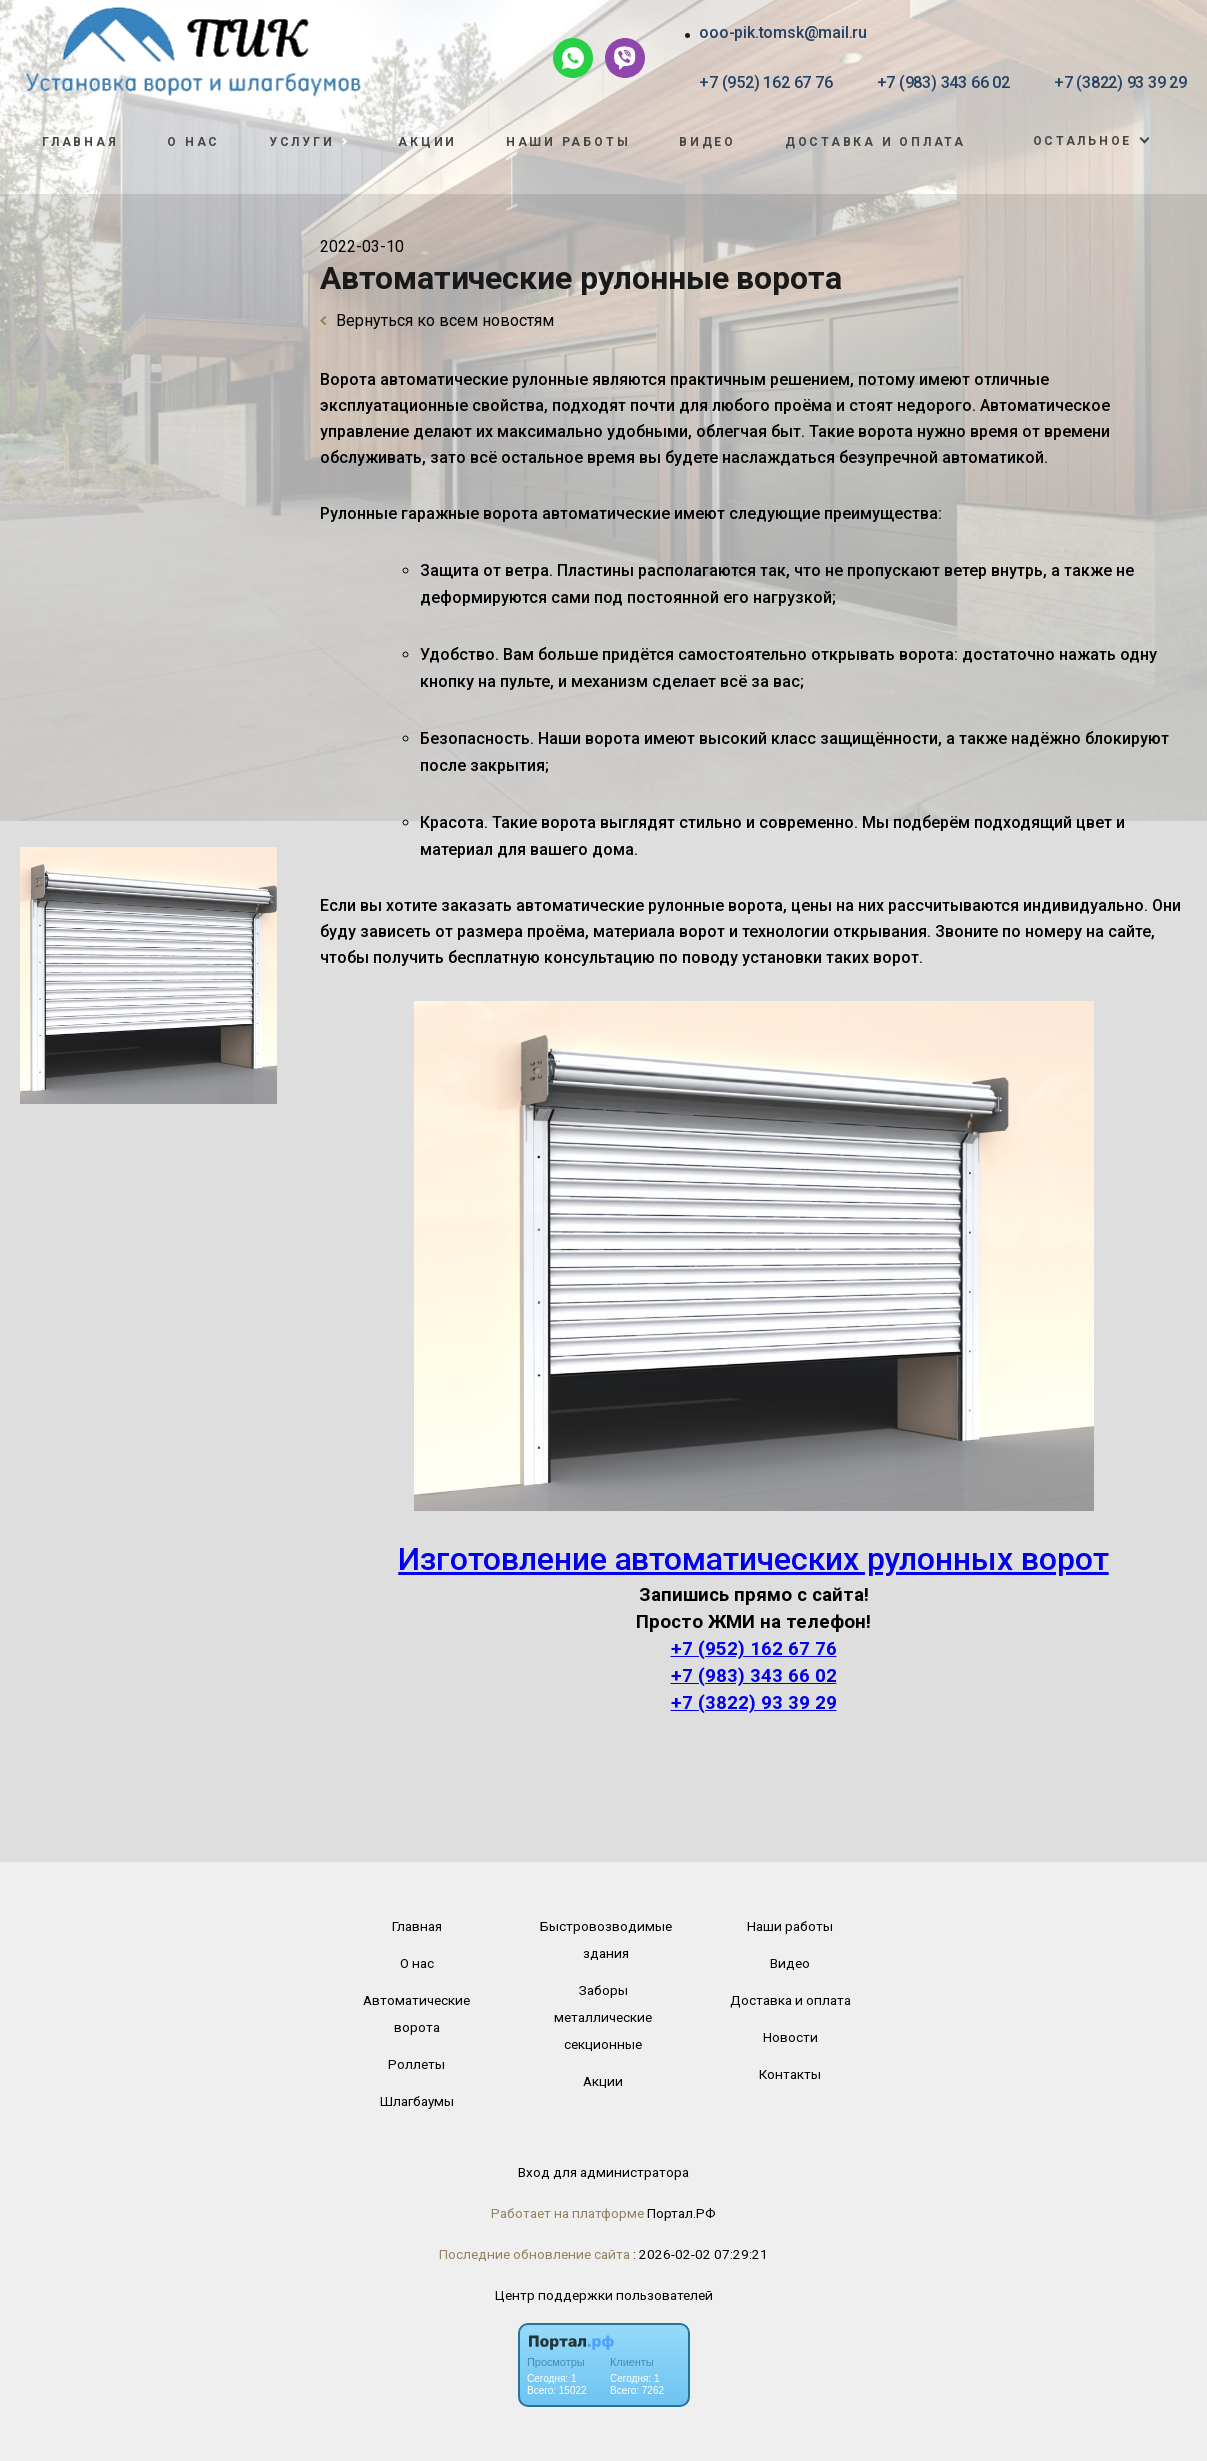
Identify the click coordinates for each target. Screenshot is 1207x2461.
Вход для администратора (603, 2172)
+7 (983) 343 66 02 (943, 82)
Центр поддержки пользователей (604, 2295)
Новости (790, 2037)
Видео (707, 142)
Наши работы (568, 142)
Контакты (790, 2074)
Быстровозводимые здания (606, 1939)
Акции (427, 142)
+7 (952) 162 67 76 (765, 82)
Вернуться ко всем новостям (437, 320)
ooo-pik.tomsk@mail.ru (783, 32)
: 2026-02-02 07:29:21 (700, 2254)
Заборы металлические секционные (603, 2017)
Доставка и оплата (875, 142)
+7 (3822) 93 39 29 (1120, 82)
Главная (80, 142)
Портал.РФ (681, 2213)
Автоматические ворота (416, 2013)
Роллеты (416, 2064)
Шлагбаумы (417, 2101)
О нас (193, 142)
